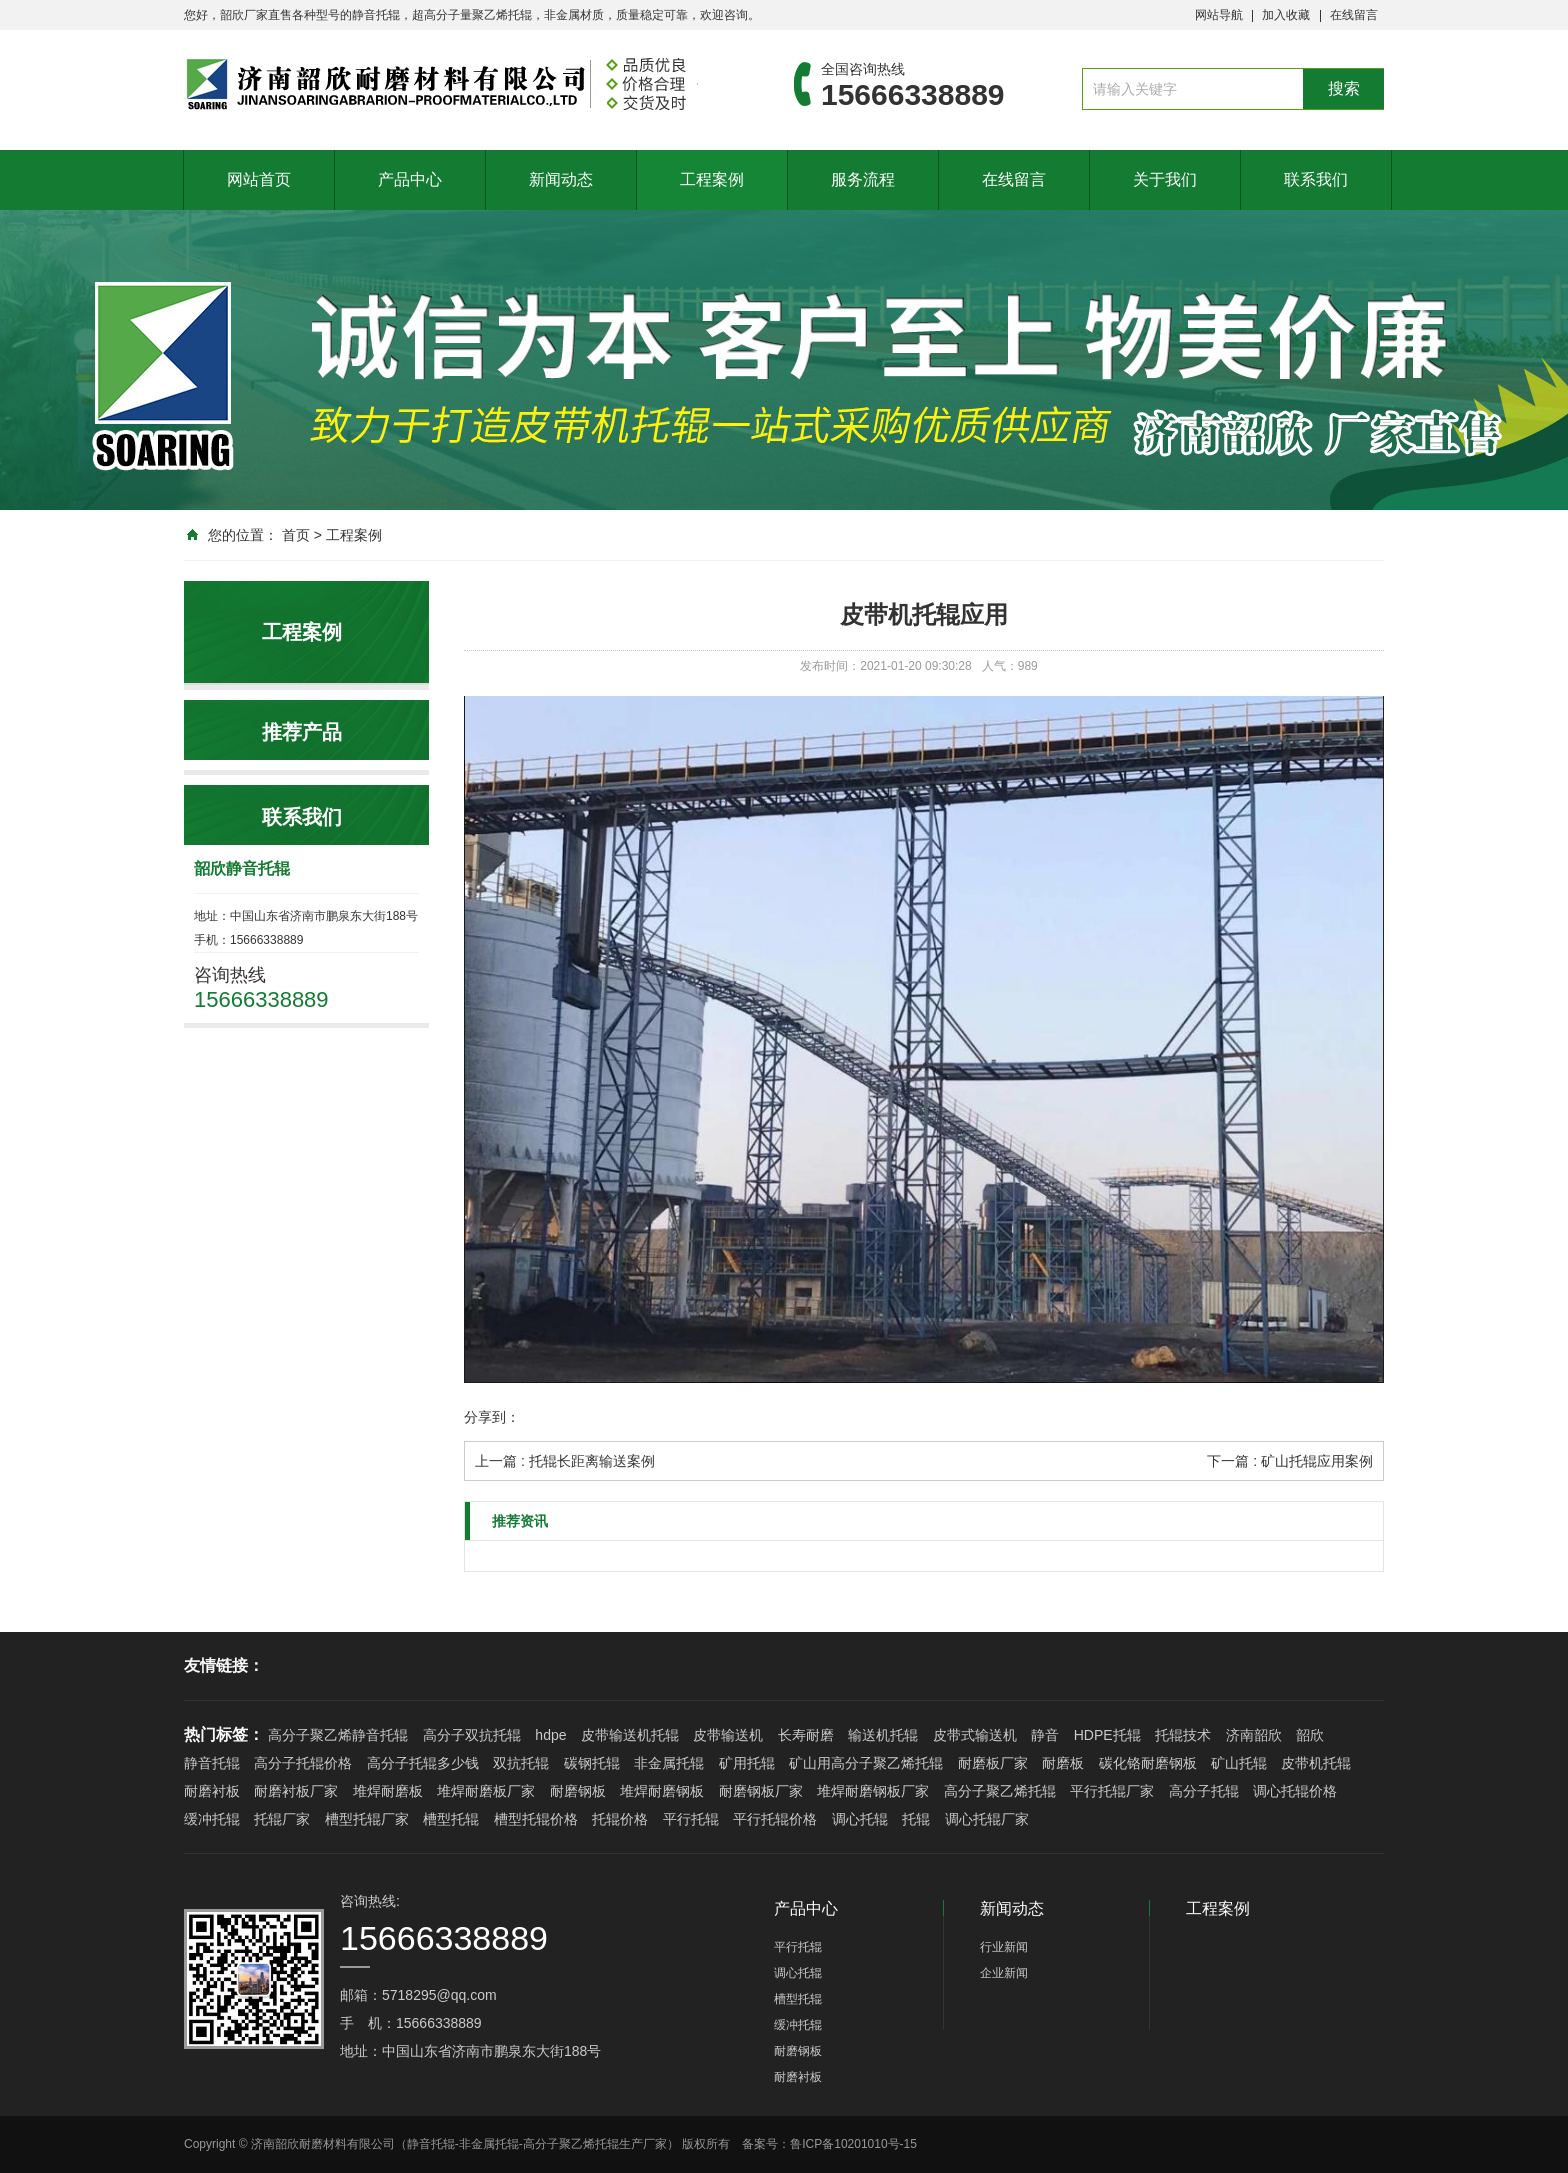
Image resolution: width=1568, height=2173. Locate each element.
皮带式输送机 (975, 1735)
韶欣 (1310, 1735)
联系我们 (1316, 179)
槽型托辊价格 (536, 1819)
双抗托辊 (521, 1763)
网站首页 (259, 179)
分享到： (492, 1417)
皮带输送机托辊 (630, 1735)
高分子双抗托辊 (472, 1735)
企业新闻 (1004, 1973)
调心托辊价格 (1295, 1791)
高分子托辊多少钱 (423, 1763)
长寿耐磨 (806, 1735)
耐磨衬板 (212, 1791)
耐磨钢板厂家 (761, 1791)
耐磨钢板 (578, 1791)
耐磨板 (1063, 1763)
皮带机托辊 (1316, 1763)
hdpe (550, 1735)
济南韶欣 (1254, 1735)
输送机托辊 (883, 1735)
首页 (296, 535)
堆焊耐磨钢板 (662, 1791)
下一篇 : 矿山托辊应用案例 (1290, 1461)
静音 (1045, 1735)
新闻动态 (561, 179)
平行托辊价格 (775, 1819)
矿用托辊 (747, 1763)
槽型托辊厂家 (367, 1819)
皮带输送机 (728, 1735)
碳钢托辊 (592, 1763)
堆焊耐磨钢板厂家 (873, 1791)
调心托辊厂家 (987, 1819)
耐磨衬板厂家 (296, 1791)
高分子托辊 (1204, 1791)
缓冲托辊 (212, 1819)
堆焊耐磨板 (388, 1791)
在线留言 (1354, 15)
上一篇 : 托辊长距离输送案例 (565, 1461)
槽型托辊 (451, 1819)
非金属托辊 (669, 1763)
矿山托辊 (1239, 1763)
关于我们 (1165, 179)
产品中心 (410, 179)
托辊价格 (620, 1819)
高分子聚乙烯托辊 (1000, 1791)
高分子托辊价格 (303, 1763)
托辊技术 (1183, 1735)
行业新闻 (1004, 1947)
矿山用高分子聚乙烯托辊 (866, 1763)
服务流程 (863, 179)
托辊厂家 (282, 1819)
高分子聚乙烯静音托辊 (338, 1735)
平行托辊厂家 (1112, 1791)
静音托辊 (212, 1763)
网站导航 (1219, 15)
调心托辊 (860, 1819)
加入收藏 (1286, 15)
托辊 (916, 1819)
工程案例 (712, 179)
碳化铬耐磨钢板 (1148, 1763)
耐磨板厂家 (993, 1763)
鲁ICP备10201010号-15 (853, 2144)
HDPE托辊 (1107, 1735)
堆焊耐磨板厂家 (486, 1791)
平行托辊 (691, 1819)
